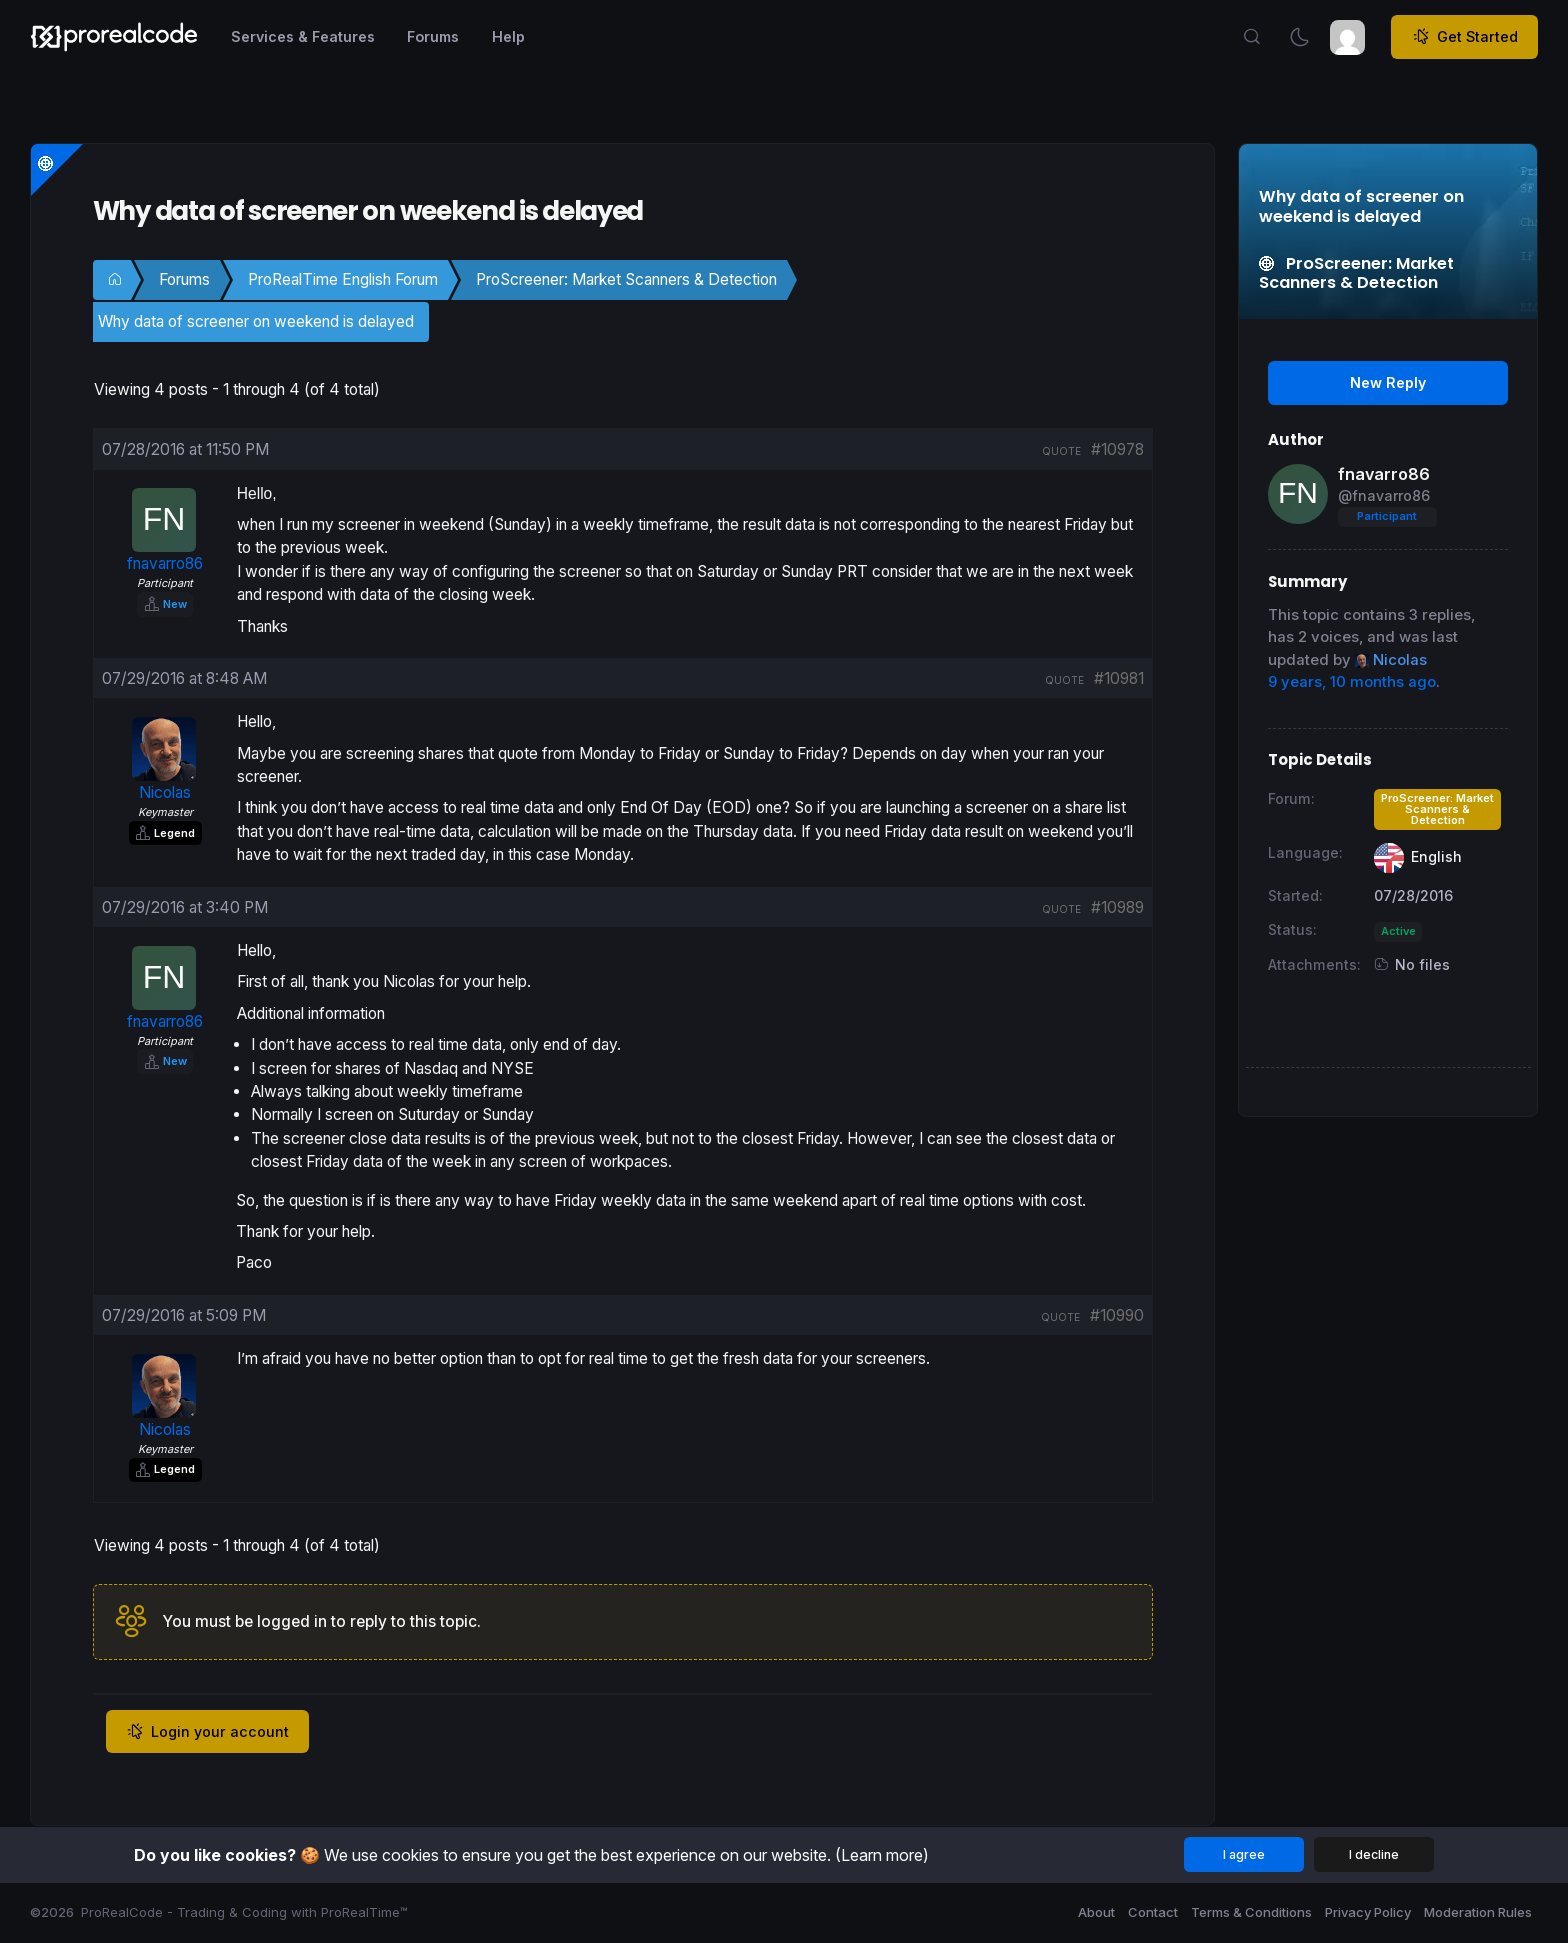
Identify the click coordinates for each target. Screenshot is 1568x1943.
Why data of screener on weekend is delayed (256, 321)
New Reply (1388, 382)
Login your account (207, 1732)
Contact (1153, 1912)
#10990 (1117, 1315)
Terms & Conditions (1251, 1912)
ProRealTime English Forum (343, 279)
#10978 (1117, 449)
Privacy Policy (1368, 1912)
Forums (184, 279)
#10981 (1119, 678)
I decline (1374, 1854)
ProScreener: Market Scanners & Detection (626, 279)
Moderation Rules (1478, 1912)
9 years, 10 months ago (1352, 682)
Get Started (1465, 37)
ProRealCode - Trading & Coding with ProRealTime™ (244, 1912)
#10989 (1117, 907)
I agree (1244, 1854)
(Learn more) (882, 1855)
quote (1061, 451)
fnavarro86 (1384, 474)
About (1096, 1912)
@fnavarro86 (1384, 495)
